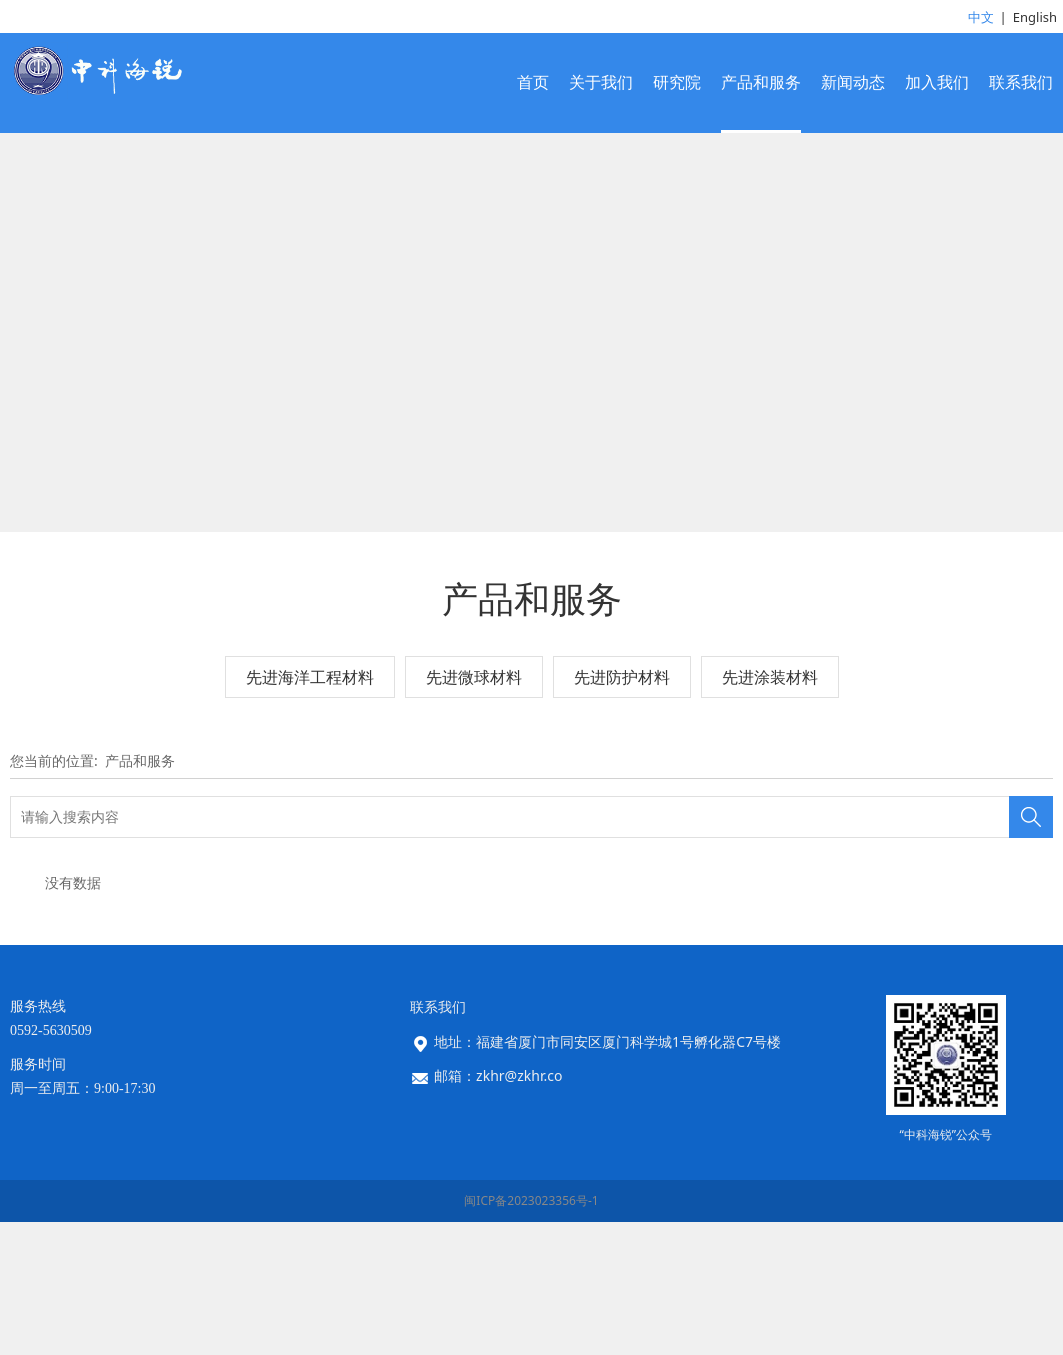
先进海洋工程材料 (310, 809)
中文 (981, 17)
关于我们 (601, 82)
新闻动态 (853, 82)
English (1035, 17)
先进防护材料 (622, 809)
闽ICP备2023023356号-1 (531, 1333)
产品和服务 (761, 82)
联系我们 (1021, 82)
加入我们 (937, 82)
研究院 (677, 82)
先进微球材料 (474, 809)
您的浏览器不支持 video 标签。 (531, 399)
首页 (533, 82)
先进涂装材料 (770, 809)
